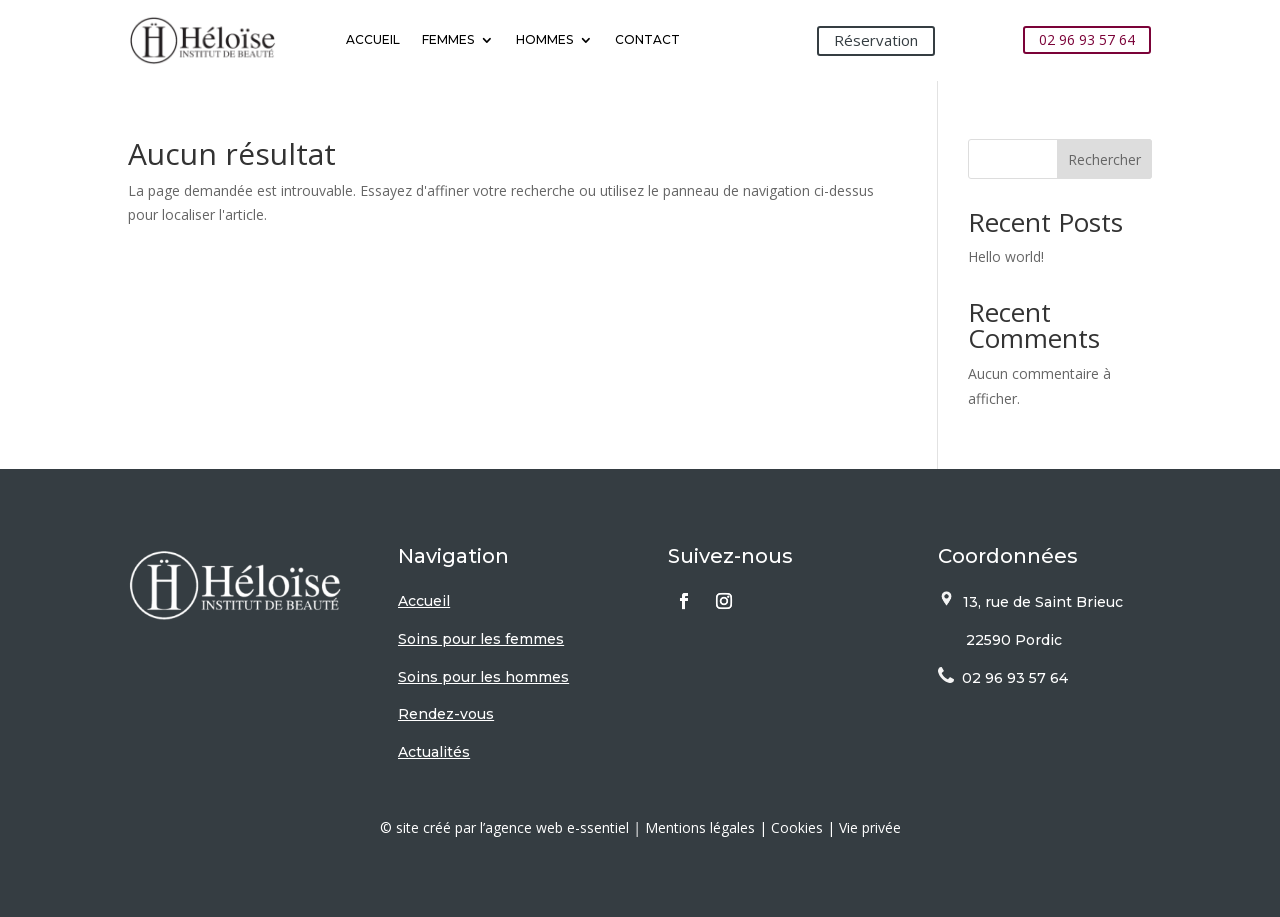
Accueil (373, 39)
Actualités (434, 752)
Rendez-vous (446, 714)
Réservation (876, 40)
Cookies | (805, 827)
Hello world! (1006, 256)
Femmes (448, 39)
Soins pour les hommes (483, 677)
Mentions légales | (708, 827)
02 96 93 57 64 (1087, 39)
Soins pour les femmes (481, 639)
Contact (647, 39)
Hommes (544, 39)
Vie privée (870, 827)
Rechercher (1104, 159)
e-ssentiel (598, 827)
